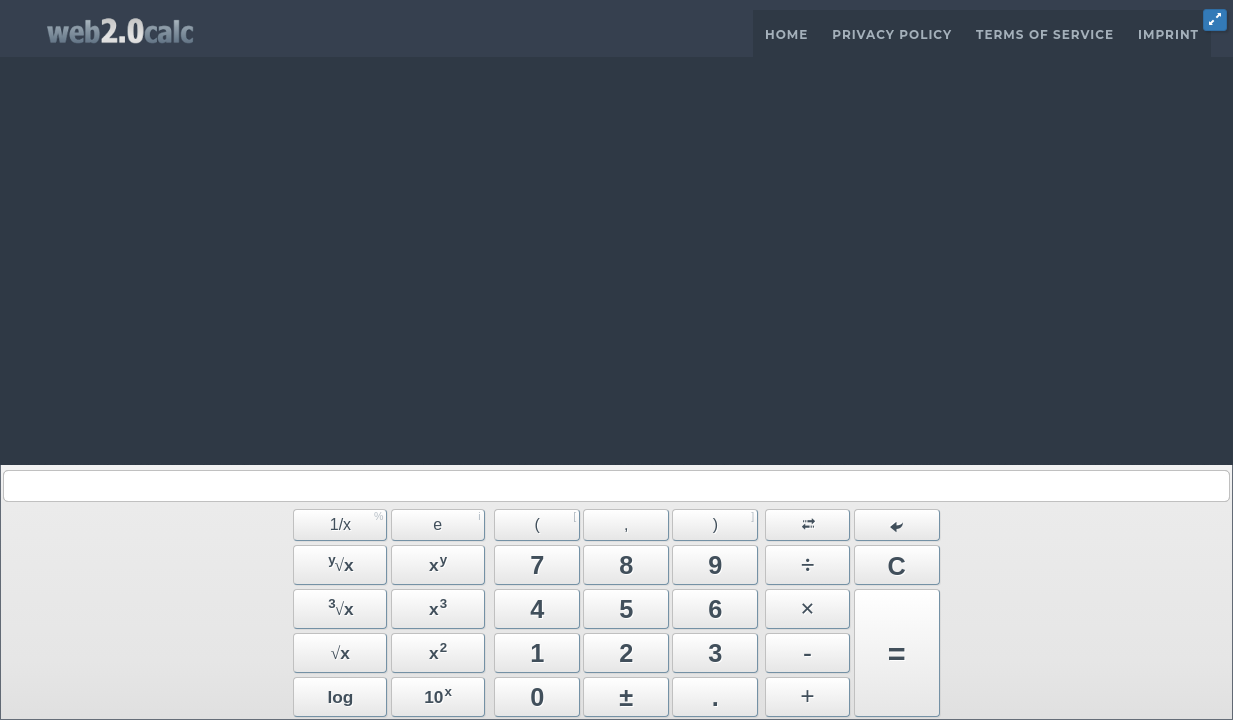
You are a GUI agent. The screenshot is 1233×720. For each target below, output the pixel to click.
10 (438, 695)
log (340, 697)
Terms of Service (1045, 34)
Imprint (1168, 34)
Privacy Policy (892, 34)
